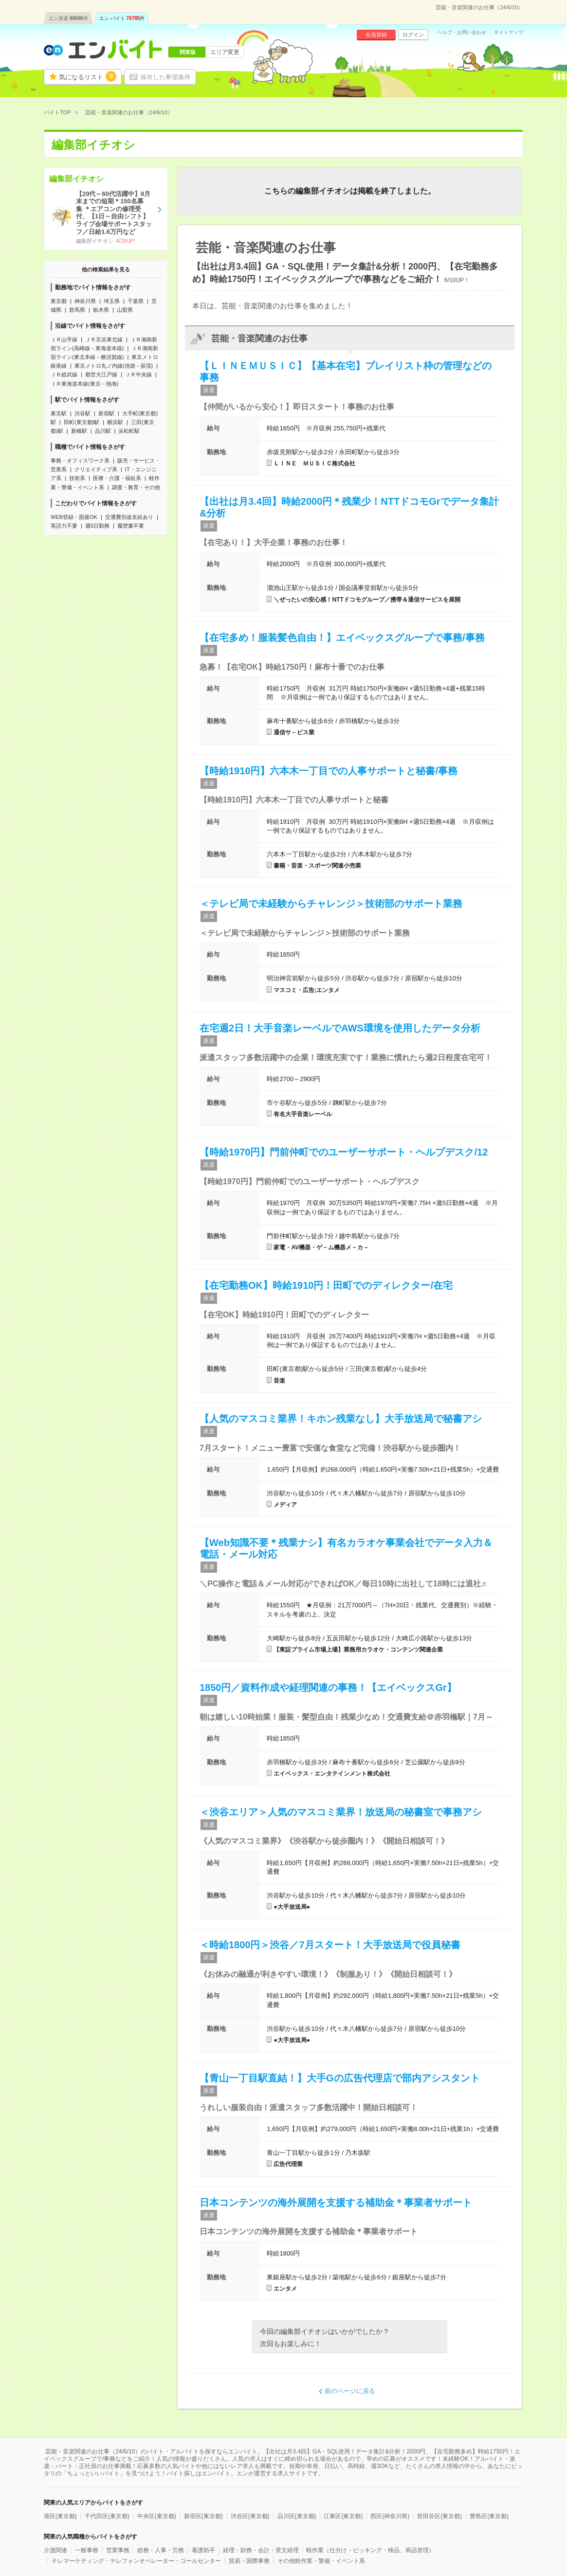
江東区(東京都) (343, 2516)
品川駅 (103, 431)
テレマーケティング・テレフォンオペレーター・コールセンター (136, 2561)
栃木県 (101, 310)
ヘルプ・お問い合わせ (462, 32)
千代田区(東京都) (107, 2516)
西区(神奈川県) (389, 2516)
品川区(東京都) (296, 2516)
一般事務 (86, 2550)
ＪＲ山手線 (64, 339)
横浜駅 (115, 422)
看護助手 (203, 2550)
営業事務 (117, 2550)
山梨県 (125, 310)
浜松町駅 (129, 431)
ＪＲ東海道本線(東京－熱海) (84, 384)
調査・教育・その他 (136, 487)
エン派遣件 (68, 18)
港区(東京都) (60, 2516)
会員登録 (376, 34)
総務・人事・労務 (160, 2550)
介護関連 (55, 2550)
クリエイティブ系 (95, 469)
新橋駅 (79, 431)
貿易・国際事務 (249, 2561)
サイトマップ (508, 32)
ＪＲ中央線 (138, 374)
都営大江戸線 (101, 374)
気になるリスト (87, 76)
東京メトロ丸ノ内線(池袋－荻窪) (113, 366)
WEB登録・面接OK (74, 517)
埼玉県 (112, 301)
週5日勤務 (97, 526)
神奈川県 (85, 301)
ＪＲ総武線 (64, 374)
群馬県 (77, 310)
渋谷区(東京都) (250, 2516)
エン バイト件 (122, 18)
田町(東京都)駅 (81, 422)
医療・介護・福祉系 (117, 478)
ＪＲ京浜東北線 (104, 339)
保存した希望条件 (165, 77)
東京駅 (59, 413)
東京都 (59, 301)
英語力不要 (64, 526)
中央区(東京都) (156, 2516)
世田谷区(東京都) (439, 2516)
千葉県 (136, 301)
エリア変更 (224, 52)
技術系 (77, 478)
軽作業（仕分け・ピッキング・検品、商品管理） (370, 2550)
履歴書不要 (130, 526)
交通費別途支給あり (129, 517)
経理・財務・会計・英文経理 (261, 2550)
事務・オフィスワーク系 (80, 460)
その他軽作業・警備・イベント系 (321, 2561)
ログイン (413, 34)
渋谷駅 (82, 413)
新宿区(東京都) (203, 2516)
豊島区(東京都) (489, 2516)
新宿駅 (106, 413)
